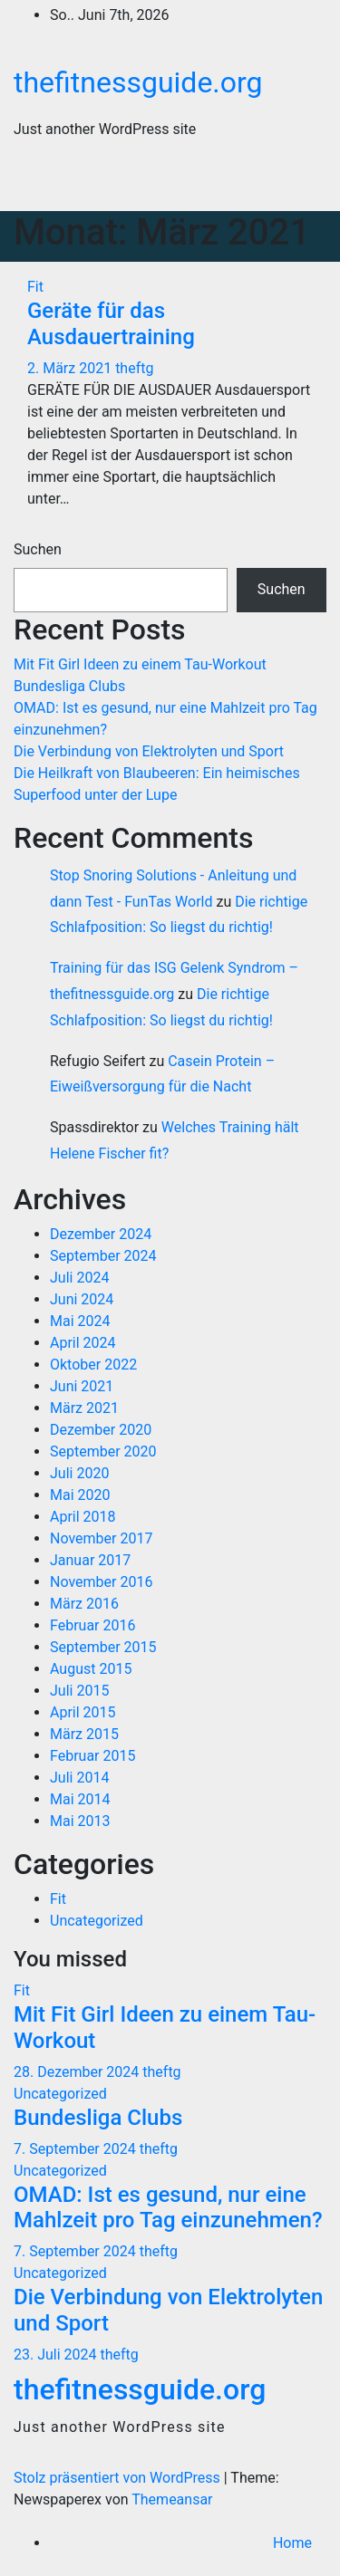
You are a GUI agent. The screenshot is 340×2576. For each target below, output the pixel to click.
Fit (35, 286)
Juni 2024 (81, 1299)
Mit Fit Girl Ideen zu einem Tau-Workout (140, 664)
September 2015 (103, 1647)
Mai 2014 (80, 1799)
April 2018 (83, 1516)
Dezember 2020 (100, 1429)
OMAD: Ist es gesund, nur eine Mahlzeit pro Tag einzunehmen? (168, 2208)
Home (292, 2543)
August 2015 (90, 1668)
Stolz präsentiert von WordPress (119, 2477)
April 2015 (83, 1712)
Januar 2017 (90, 1560)
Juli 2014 (79, 1777)
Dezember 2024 (100, 1234)
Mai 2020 (80, 1495)
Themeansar (171, 2499)
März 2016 (84, 1603)
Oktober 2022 (93, 1364)
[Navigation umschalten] (300, 182)
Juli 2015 (79, 1690)
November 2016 (101, 1582)
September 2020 (103, 1451)
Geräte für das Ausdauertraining (111, 324)
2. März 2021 (71, 368)
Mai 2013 (80, 1821)
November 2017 (101, 1538)
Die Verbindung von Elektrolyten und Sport (149, 751)
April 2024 (83, 1342)
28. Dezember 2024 (78, 2072)
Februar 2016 (92, 1625)
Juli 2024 (79, 1277)
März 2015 (84, 1734)
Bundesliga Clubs (69, 686)
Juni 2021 (81, 1386)
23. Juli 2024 (57, 2354)
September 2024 (103, 1255)
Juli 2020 (79, 1473)
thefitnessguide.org (138, 82)
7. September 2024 (77, 2149)
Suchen (38, 549)
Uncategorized (96, 1920)
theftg (134, 368)
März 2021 (84, 1408)
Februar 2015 (92, 1755)
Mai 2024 (80, 1321)
